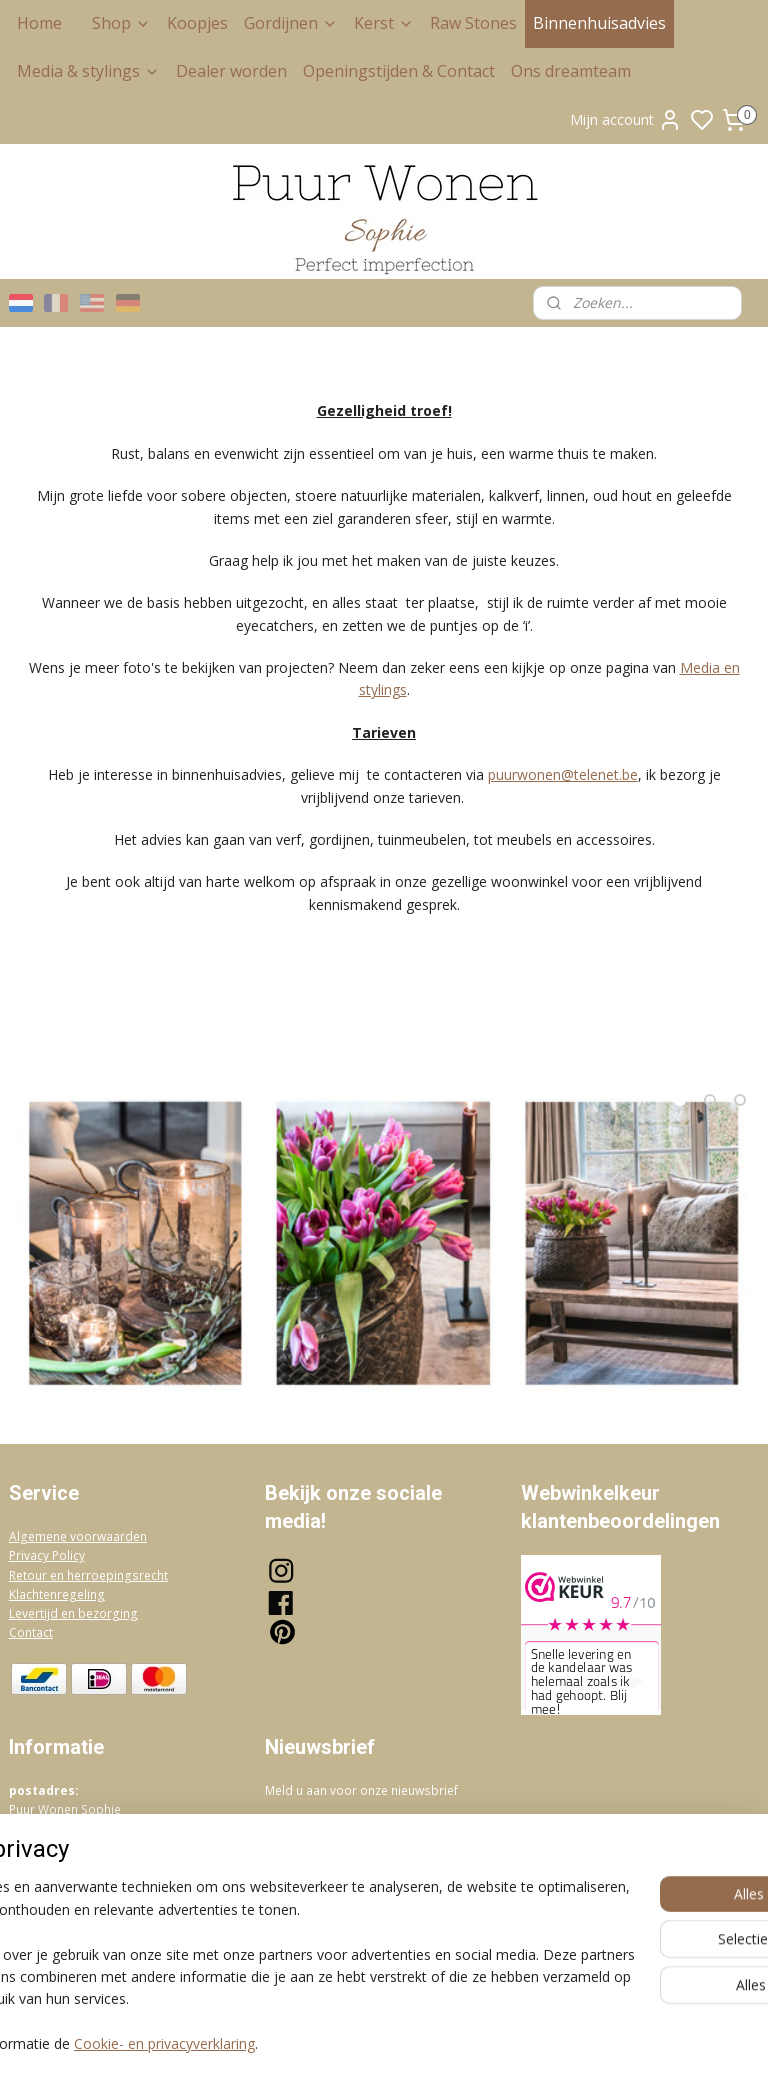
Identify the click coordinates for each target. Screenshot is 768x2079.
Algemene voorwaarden (78, 1536)
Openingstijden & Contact (399, 71)
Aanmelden (317, 1834)
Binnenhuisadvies (599, 23)
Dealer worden (231, 71)
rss (510, 2042)
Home (39, 23)
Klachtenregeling (57, 1594)
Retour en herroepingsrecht (88, 1575)
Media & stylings (88, 71)
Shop (121, 23)
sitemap (468, 2042)
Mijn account (626, 120)
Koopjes (197, 23)
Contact (31, 1632)
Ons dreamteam (571, 71)
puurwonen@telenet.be (563, 774)
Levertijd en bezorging (73, 1613)
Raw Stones (473, 23)
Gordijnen (291, 23)
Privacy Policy (47, 1555)
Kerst (384, 23)
